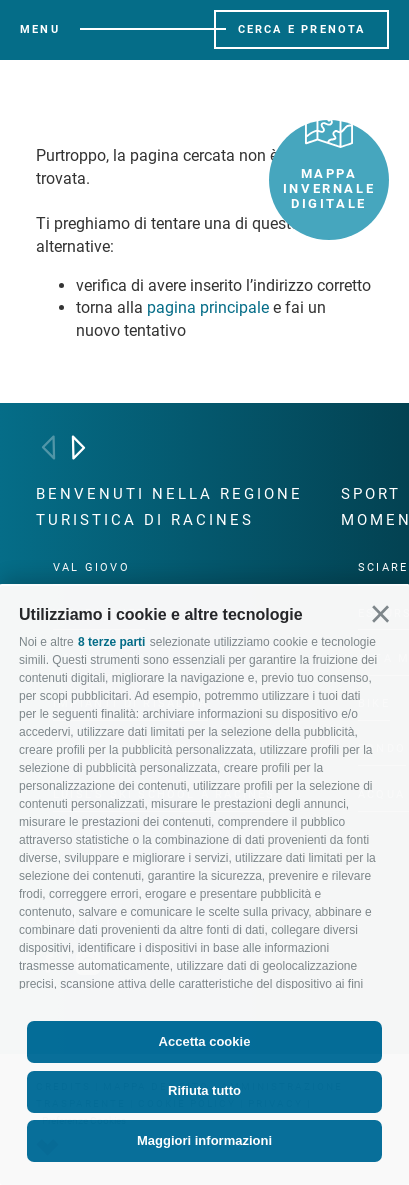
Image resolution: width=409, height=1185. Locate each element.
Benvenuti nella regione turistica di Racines (169, 507)
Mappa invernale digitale (329, 165)
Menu (40, 29)
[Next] (78, 447)
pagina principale (208, 307)
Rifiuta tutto (204, 1090)
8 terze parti (111, 642)
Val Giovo (91, 567)
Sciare (383, 567)
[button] (380, 614)
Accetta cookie (205, 1041)
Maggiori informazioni (204, 1140)
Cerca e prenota (302, 29)
